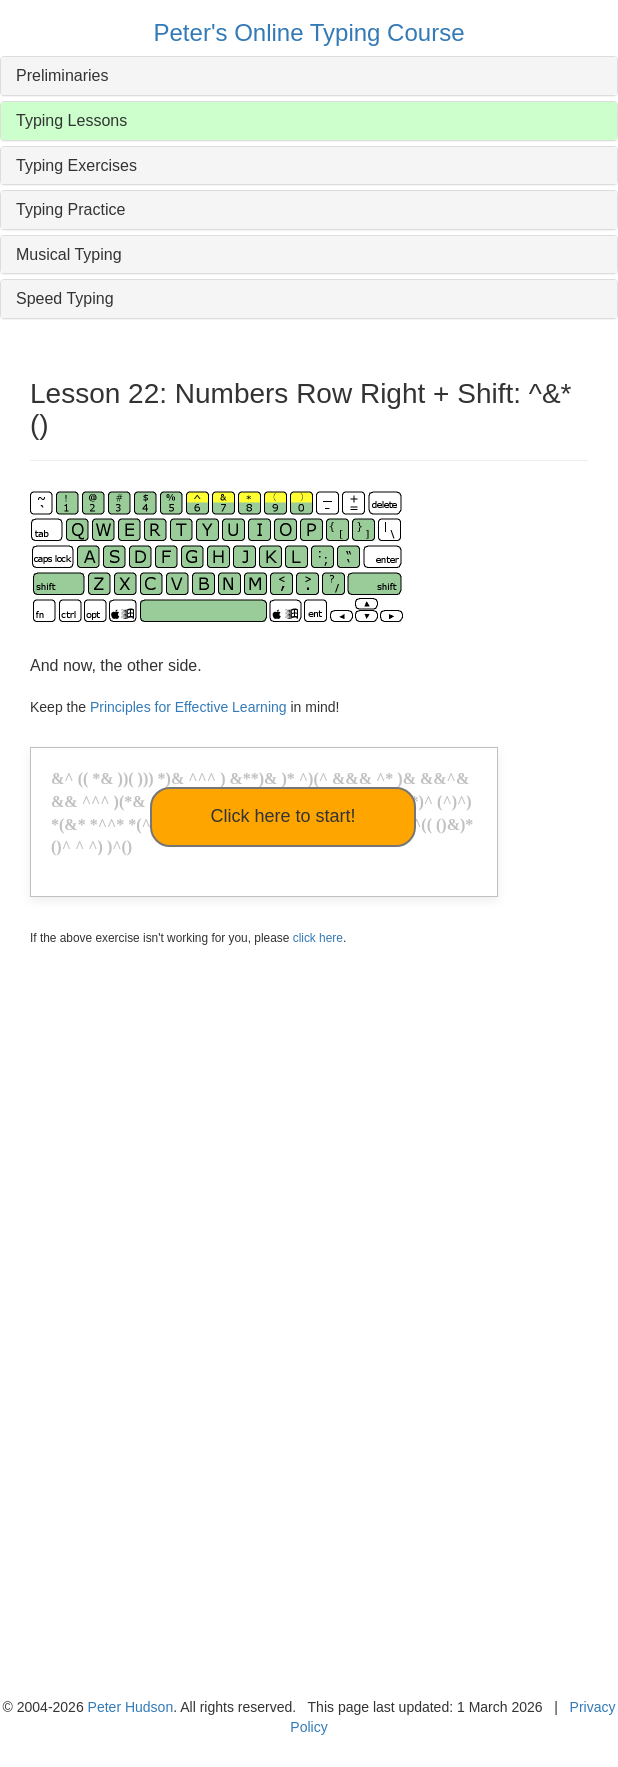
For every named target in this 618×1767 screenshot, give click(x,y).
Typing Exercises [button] (76, 165)
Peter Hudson (131, 1707)
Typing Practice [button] (70, 209)
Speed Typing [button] (65, 298)
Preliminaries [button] (62, 75)
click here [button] (318, 938)
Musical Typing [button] (69, 254)
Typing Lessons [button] (71, 120)
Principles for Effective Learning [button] (188, 707)
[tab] (309, 76)
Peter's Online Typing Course (309, 32)
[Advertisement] (298, 1167)
